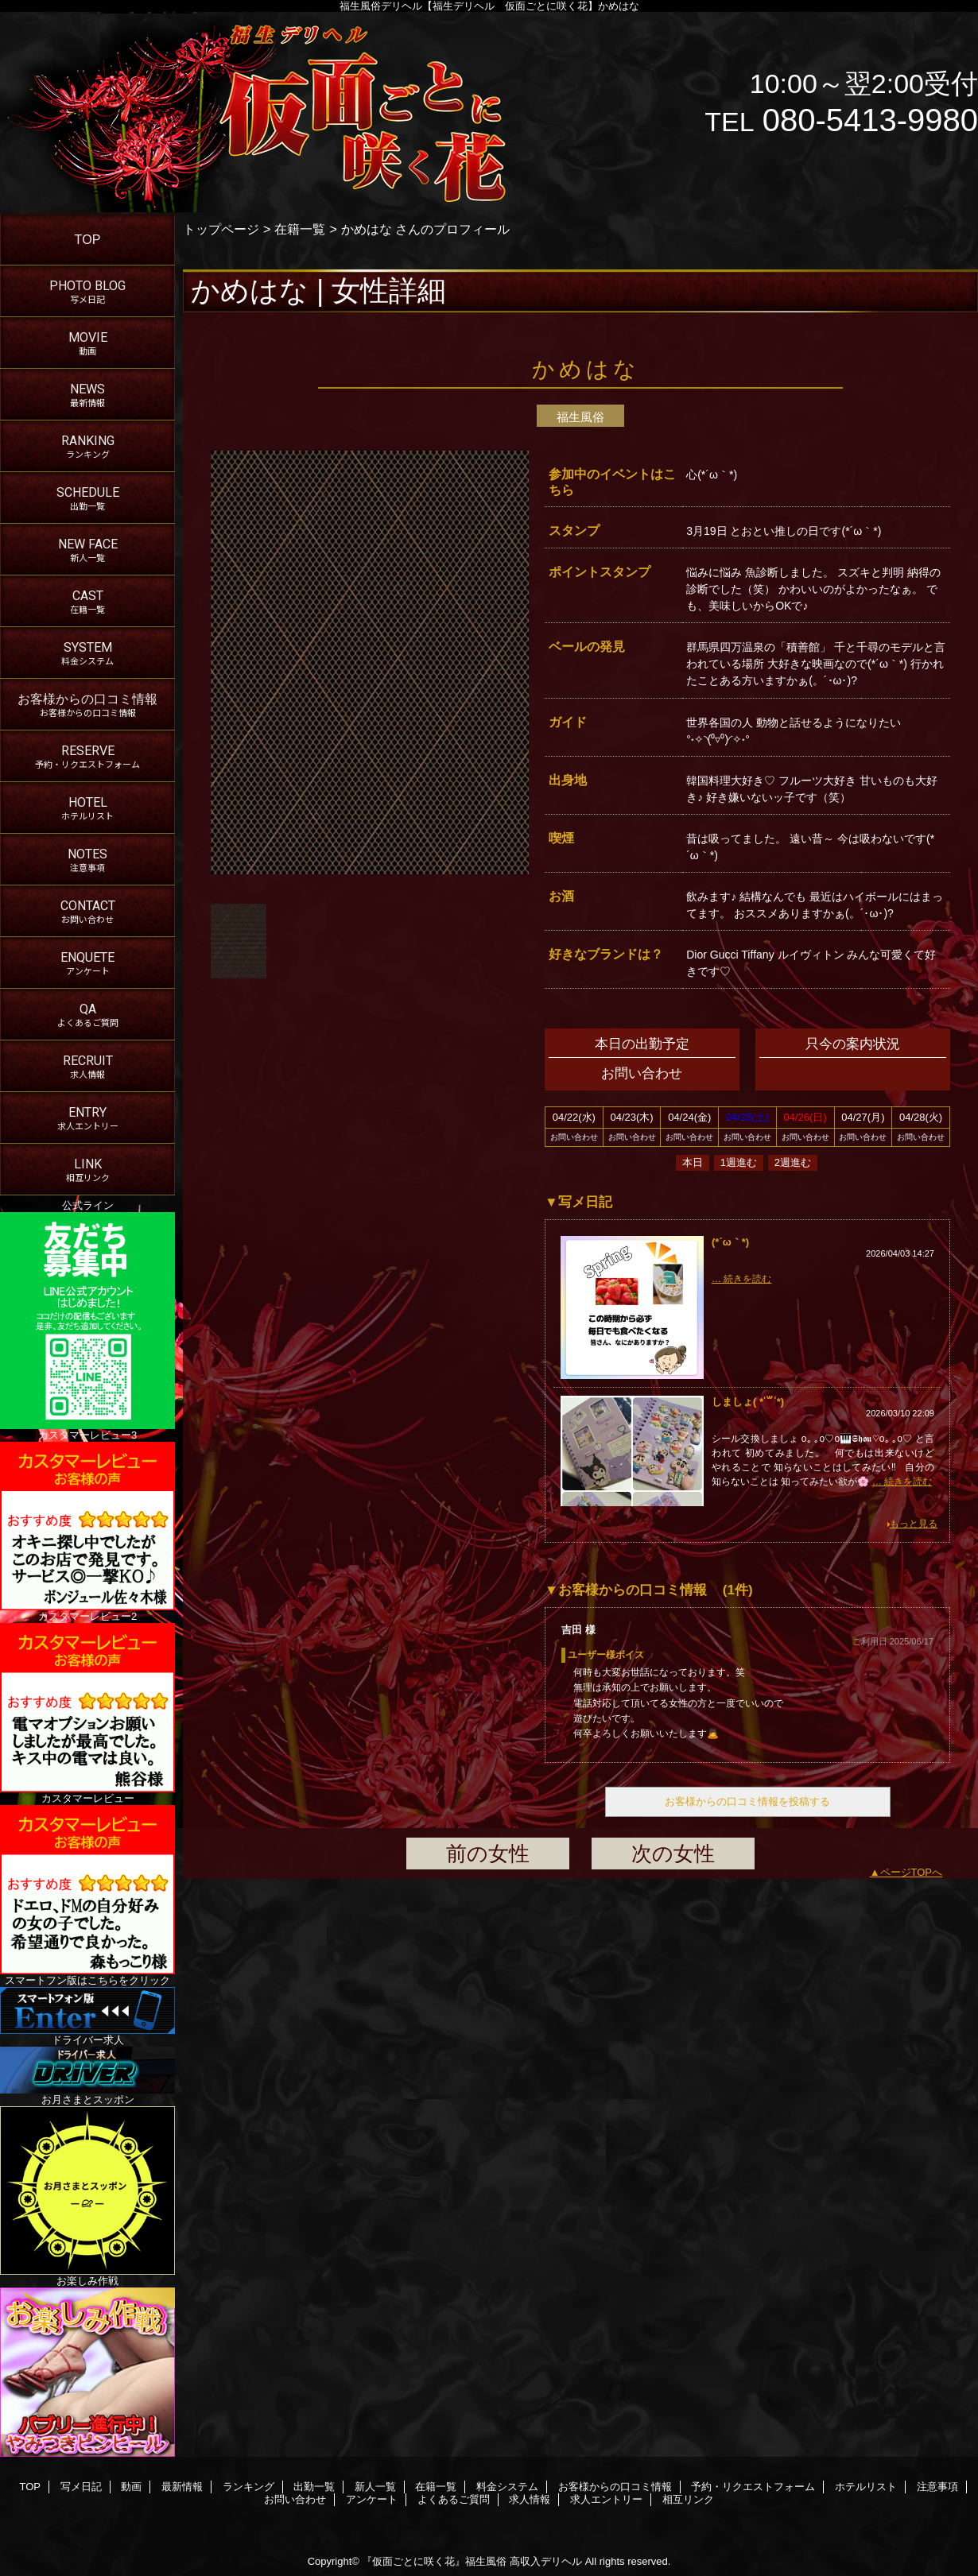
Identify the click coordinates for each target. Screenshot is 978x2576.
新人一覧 (375, 2487)
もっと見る (913, 1523)
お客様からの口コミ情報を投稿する (747, 1801)
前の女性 (488, 1853)
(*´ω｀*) (730, 1242)
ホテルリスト (866, 2487)
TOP (88, 239)
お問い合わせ (295, 2499)
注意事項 (937, 2487)
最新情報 (182, 2487)
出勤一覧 (314, 2487)
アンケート (372, 2499)
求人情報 (529, 2499)
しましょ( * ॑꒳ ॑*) (748, 1402)
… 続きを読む (741, 1278)
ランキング (248, 2487)
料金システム (507, 2487)
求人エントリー (606, 2499)
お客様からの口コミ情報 (615, 2487)
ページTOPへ (911, 1872)
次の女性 (673, 1853)
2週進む (792, 1162)
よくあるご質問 (453, 2499)
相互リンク (688, 2499)
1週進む (738, 1162)
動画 (131, 2487)
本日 (692, 1162)
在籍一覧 (299, 229)
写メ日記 (81, 2487)
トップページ (221, 229)
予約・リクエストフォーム (753, 2487)
